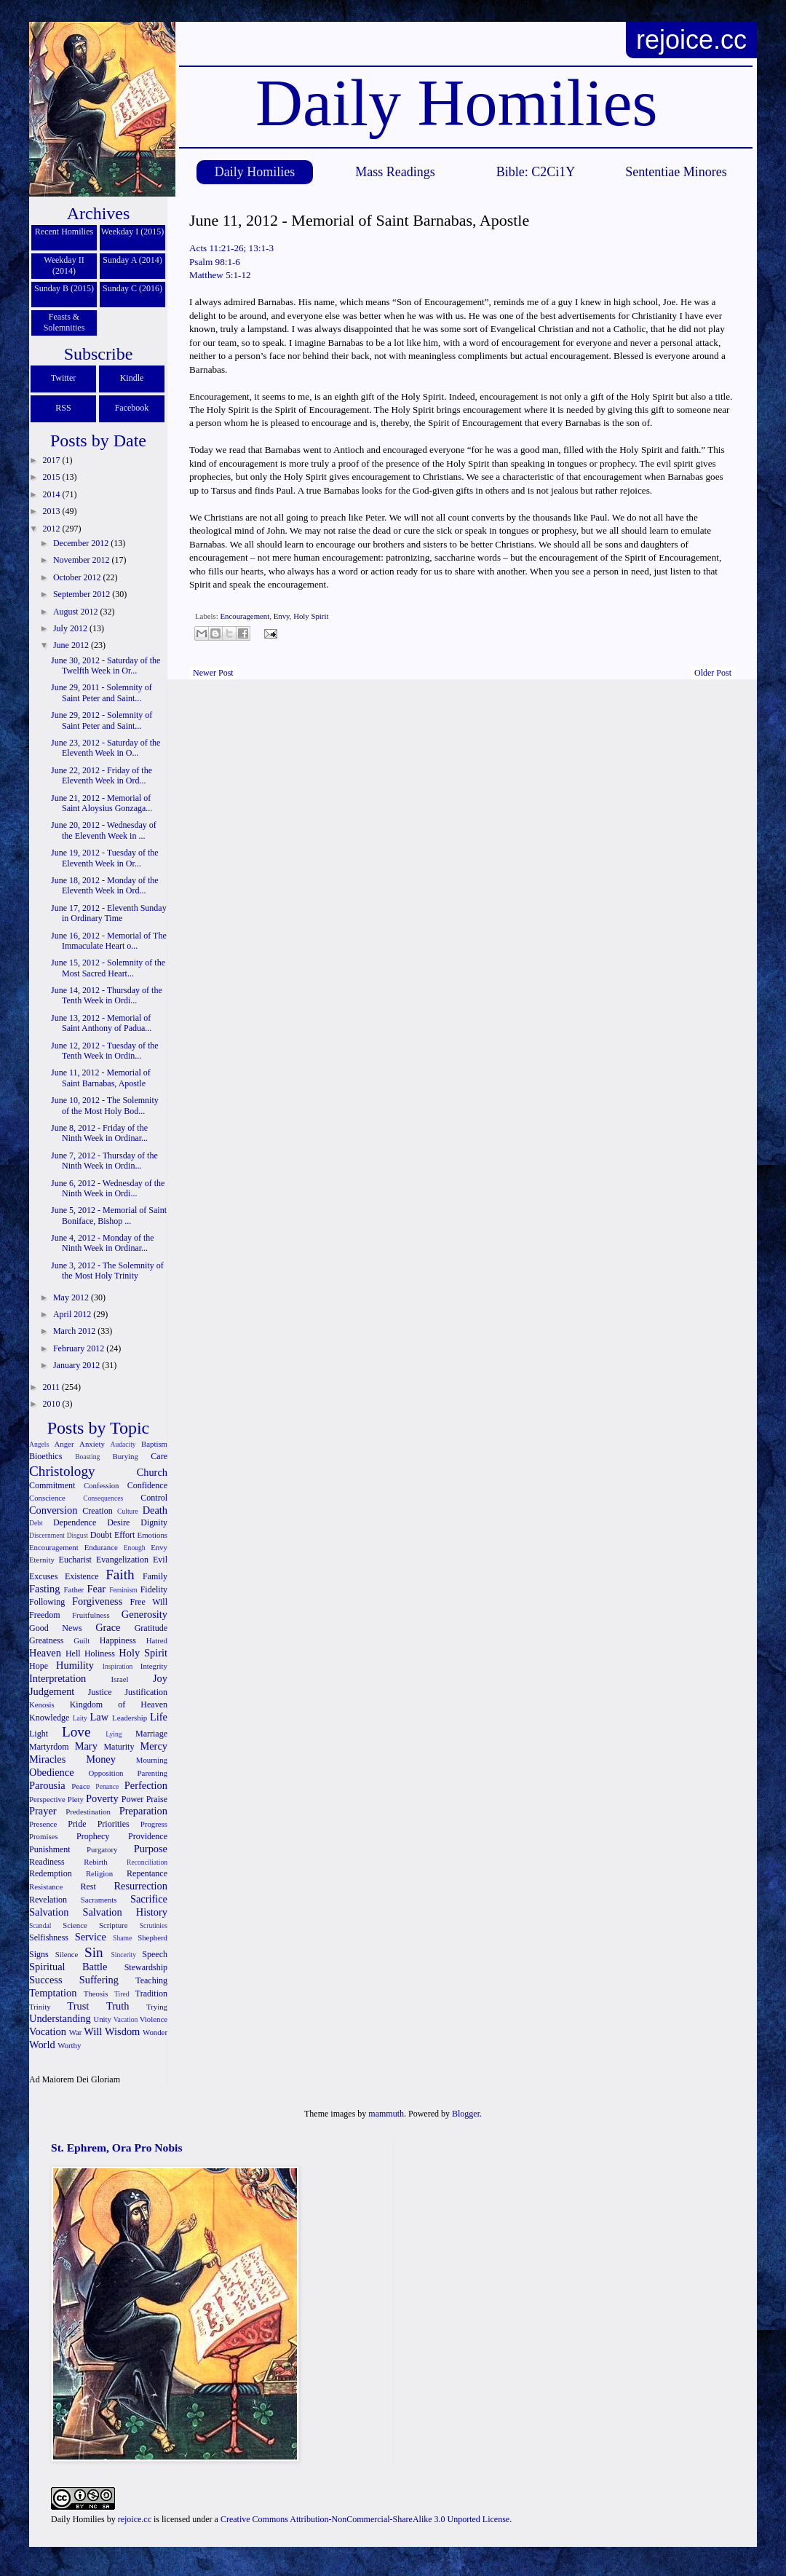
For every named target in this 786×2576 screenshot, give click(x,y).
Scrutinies (153, 1925)
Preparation (143, 1811)
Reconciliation (147, 1862)
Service (90, 1937)
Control (153, 1498)
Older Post (712, 673)
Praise (156, 1799)
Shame (122, 1938)
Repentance (147, 1873)
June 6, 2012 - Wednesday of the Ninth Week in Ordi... (107, 1188)
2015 (53, 477)
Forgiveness (97, 1601)
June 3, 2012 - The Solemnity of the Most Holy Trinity (107, 1270)
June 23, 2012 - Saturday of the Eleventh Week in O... (105, 748)
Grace (107, 1627)
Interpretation (57, 1678)
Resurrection (140, 1886)
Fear (96, 1589)
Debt (36, 1523)
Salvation (48, 1912)
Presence (43, 1824)
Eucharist (75, 1559)
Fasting (44, 1589)
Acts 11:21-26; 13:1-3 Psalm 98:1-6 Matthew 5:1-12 (231, 261)
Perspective (47, 1799)
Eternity (42, 1559)
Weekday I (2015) (132, 231)
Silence (67, 1954)
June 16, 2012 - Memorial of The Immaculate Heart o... (109, 941)
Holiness (99, 1653)
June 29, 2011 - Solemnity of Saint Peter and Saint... (101, 692)
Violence (153, 2019)
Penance (107, 1786)
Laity (80, 1718)
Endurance (101, 1547)
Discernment (47, 1535)
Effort (124, 1535)
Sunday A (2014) (132, 260)
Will (93, 2031)
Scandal (40, 1925)
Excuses (43, 1576)
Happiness (118, 1640)
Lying (114, 1734)
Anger (64, 1443)
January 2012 (77, 1365)
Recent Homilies (64, 231)
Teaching (151, 1980)
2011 (53, 1387)
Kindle (132, 378)
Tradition (151, 1993)
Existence (82, 1576)
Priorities (114, 1824)
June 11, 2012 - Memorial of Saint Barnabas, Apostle (101, 1077)
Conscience (47, 1497)
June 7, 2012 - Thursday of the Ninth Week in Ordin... (104, 1160)
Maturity (118, 1747)
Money (101, 1759)
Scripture (113, 1925)
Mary (86, 1746)
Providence (147, 1836)
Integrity (153, 1666)
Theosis (96, 1993)
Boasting (87, 1457)
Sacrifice (148, 1899)
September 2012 (82, 594)
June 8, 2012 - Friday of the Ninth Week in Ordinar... (99, 1133)
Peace (80, 1786)
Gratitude (151, 1628)
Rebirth (95, 1861)
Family (155, 1576)
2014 (53, 494)
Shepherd (152, 1937)
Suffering (99, 1980)
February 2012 (79, 1348)
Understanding (60, 2018)
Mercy (153, 1746)
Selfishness (48, 1937)
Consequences (103, 1498)
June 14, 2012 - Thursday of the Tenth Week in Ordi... (106, 995)
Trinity (40, 2006)
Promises (43, 1836)
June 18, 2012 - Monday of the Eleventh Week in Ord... (105, 885)
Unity (102, 2019)
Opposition (106, 1773)
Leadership (129, 1717)
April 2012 (73, 1314)
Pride (77, 1824)
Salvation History (124, 1912)
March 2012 (75, 1331)
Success (46, 1980)
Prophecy (92, 1836)
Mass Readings (395, 172)
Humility (75, 1665)
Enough (135, 1548)
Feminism (123, 1590)
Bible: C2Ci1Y (536, 172)
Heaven (45, 1653)
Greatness (46, 1640)
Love (76, 1731)
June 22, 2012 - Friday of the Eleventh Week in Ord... (101, 775)
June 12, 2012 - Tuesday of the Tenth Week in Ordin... (105, 1050)
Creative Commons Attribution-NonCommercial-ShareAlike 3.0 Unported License (365, 2519)
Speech (154, 1954)
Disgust (77, 1535)
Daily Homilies (255, 172)
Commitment (52, 1485)
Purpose (150, 1848)
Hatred (156, 1640)
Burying (125, 1456)
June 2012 (72, 645)
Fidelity (153, 1589)
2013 (53, 511)
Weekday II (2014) (64, 265)
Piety (76, 1799)
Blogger (466, 2114)
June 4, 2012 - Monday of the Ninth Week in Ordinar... (102, 1243)
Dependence (74, 1522)
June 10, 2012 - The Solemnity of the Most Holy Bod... (105, 1105)
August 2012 (76, 612)
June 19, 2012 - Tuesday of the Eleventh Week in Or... (105, 858)
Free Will (148, 1602)
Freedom (44, 1615)
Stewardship (145, 1967)
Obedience (51, 1772)
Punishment (50, 1849)
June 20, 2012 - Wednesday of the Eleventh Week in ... (103, 830)
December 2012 (82, 543)
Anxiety (92, 1443)
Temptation (52, 1993)
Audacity (123, 1444)
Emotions (152, 1534)
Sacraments (99, 1899)
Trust (78, 2006)
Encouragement (244, 616)
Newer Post (213, 673)
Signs (39, 1954)
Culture (127, 1511)
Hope (38, 1666)
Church (152, 1472)
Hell (73, 1653)
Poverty (102, 1798)
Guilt (82, 1640)
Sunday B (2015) (64, 288)
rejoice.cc (691, 40)
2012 (53, 529)
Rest (88, 1886)
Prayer (43, 1811)
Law (99, 1717)
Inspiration (118, 1666)
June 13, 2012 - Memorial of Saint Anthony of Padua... (101, 1023)
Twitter (63, 378)
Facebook (132, 408)
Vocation (47, 2031)
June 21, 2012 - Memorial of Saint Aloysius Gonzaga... (101, 803)
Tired (121, 1994)
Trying (156, 2006)
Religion (99, 1873)
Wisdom (122, 2031)
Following (47, 1602)
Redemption (50, 1873)
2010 (53, 1404)
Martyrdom (49, 1747)
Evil (160, 1559)
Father (74, 1589)
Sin (93, 1952)
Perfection (145, 1785)
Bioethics (45, 1456)
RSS (63, 408)
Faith (120, 1574)
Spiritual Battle (68, 1966)
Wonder (155, 2032)
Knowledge (49, 1717)
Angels (39, 1444)
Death (155, 1510)
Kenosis (42, 1704)
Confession (101, 1485)
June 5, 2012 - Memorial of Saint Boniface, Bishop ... (109, 1215)
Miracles (47, 1759)
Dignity (153, 1522)
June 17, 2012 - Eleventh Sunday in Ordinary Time (109, 913)
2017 (53, 460)
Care (159, 1456)
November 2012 (82, 560)
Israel (120, 1679)
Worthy (69, 2045)
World (42, 2044)
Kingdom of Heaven (118, 1704)
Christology (62, 1471)
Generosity (144, 1614)
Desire (118, 1522)
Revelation (48, 1900)
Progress (153, 1824)
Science (75, 1925)
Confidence (147, 1485)
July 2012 (71, 628)
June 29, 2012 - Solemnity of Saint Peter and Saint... (101, 720)
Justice (100, 1692)
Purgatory (102, 1849)
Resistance (46, 1886)
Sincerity (123, 1955)
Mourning (151, 1759)
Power (133, 1799)
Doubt (101, 1535)
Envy (282, 616)
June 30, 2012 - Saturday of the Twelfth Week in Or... (105, 665)
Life (158, 1717)
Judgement (51, 1691)
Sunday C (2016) (132, 288)
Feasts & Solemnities (64, 322)
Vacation (126, 2019)
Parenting (152, 1773)
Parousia (47, 1785)
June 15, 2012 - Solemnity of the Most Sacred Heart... (108, 967)
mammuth (386, 2114)
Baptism (154, 1443)
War (75, 2032)
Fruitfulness (91, 1615)
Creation (97, 1511)
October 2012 (78, 577)
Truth (117, 2006)
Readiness (47, 1862)
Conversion (53, 1510)
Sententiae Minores (675, 172)
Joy (160, 1678)
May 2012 (72, 1297)
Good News (55, 1628)
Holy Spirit (310, 616)
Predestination (88, 1811)
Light (38, 1733)
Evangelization (122, 1559)
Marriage (151, 1733)
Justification (145, 1692)
